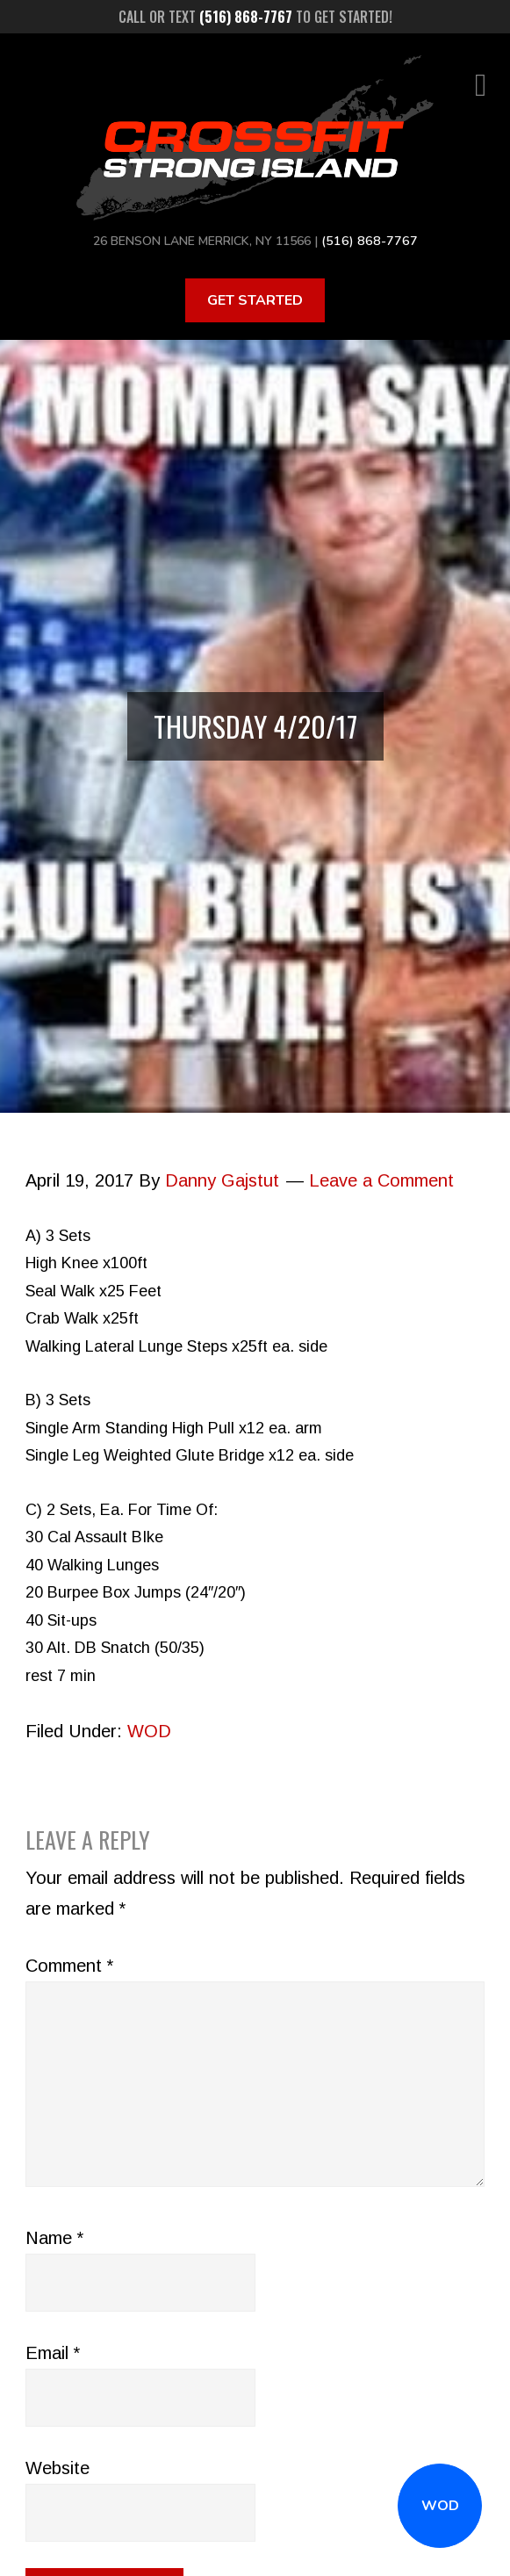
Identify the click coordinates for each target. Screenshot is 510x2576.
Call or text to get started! (255, 16)
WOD (440, 2505)
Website (57, 2467)
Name (54, 2237)
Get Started (255, 299)
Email (52, 2352)
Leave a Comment (381, 1179)
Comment (69, 1964)
